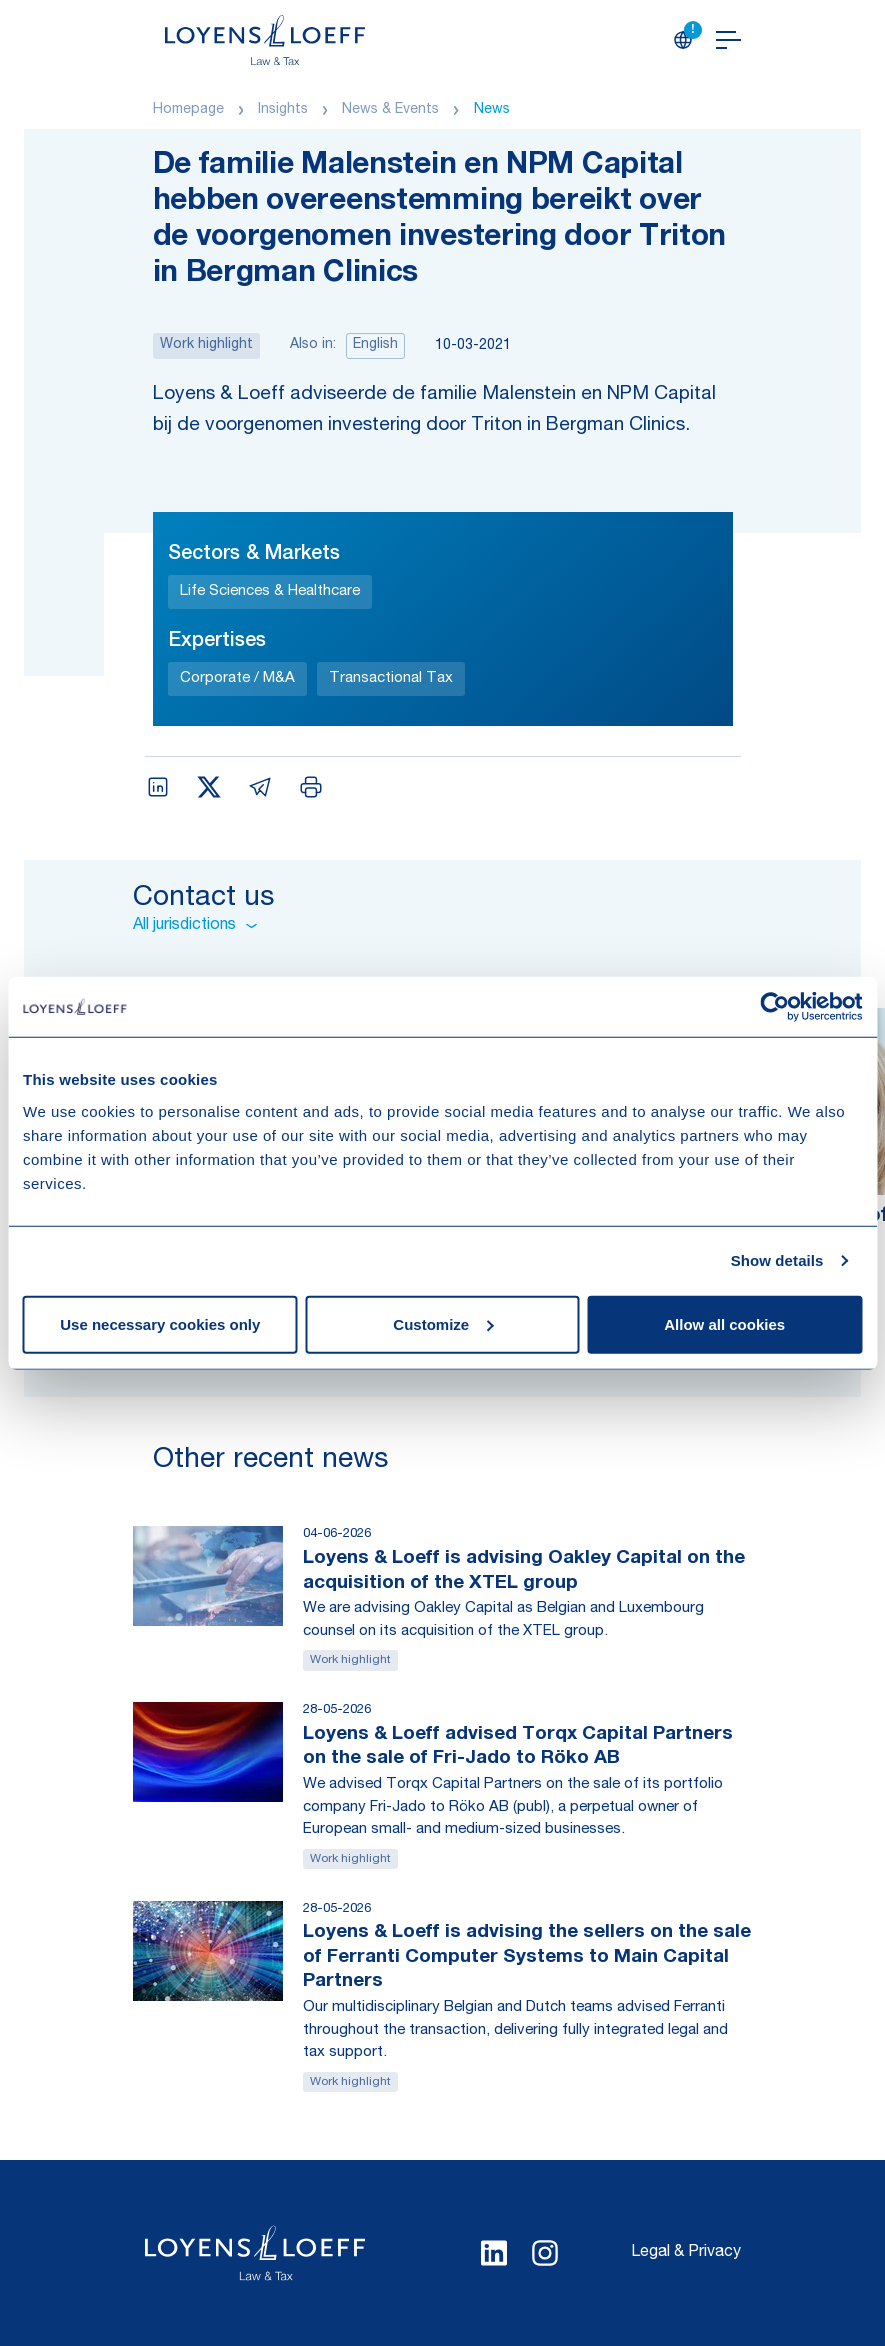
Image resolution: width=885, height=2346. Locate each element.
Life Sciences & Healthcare (270, 591)
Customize (443, 1323)
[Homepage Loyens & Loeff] (265, 40)
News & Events (390, 110)
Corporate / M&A (237, 678)
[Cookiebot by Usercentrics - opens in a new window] (774, 1007)
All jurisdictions (195, 926)
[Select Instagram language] (545, 2253)
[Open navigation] (728, 40)
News (492, 110)
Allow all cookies (724, 1323)
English (375, 345)
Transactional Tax (391, 678)
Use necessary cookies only (160, 1323)
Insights (283, 110)
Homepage (188, 110)
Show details (777, 1260)
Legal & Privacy (686, 2253)
